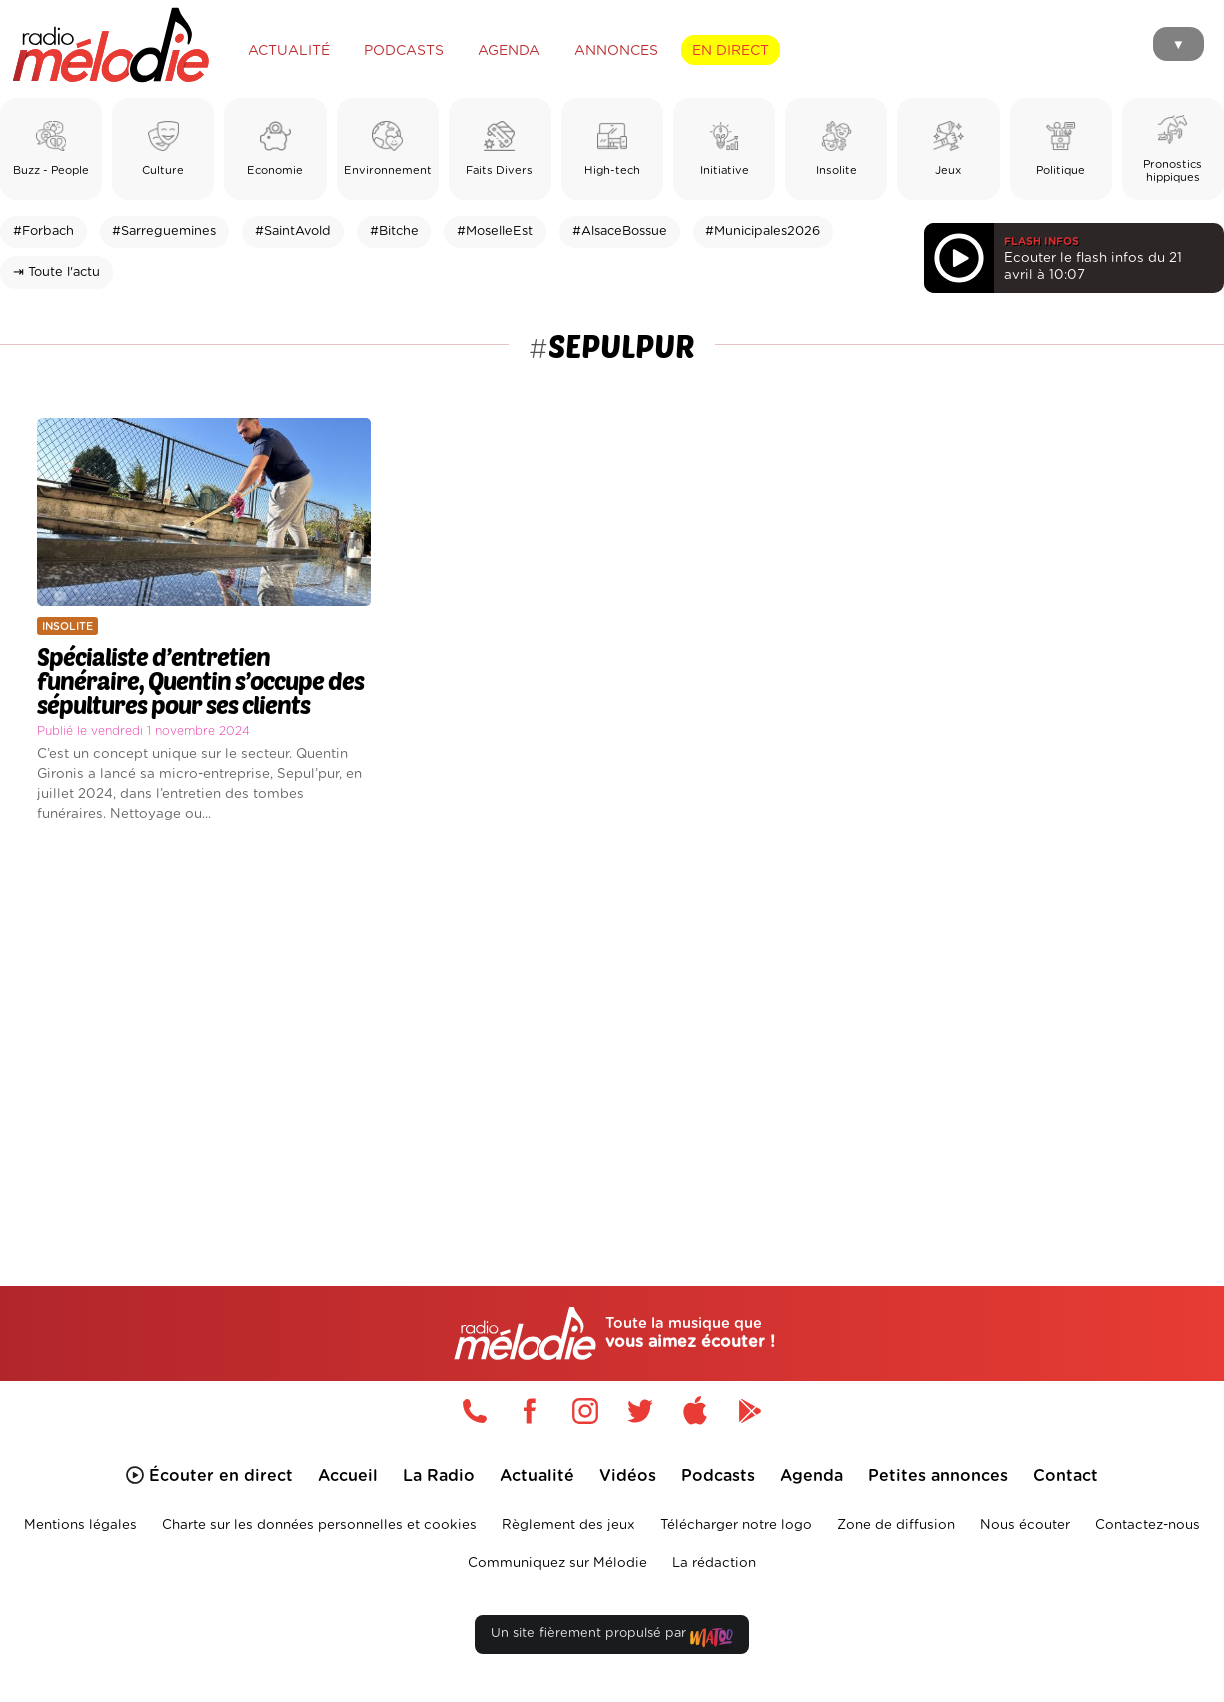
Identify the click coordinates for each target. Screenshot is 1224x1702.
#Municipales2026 (762, 231)
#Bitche (394, 231)
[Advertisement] (612, 1030)
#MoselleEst (495, 231)
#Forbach (43, 231)
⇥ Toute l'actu (56, 272)
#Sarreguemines (164, 231)
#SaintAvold (293, 231)
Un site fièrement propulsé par (612, 1637)
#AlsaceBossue (619, 231)
